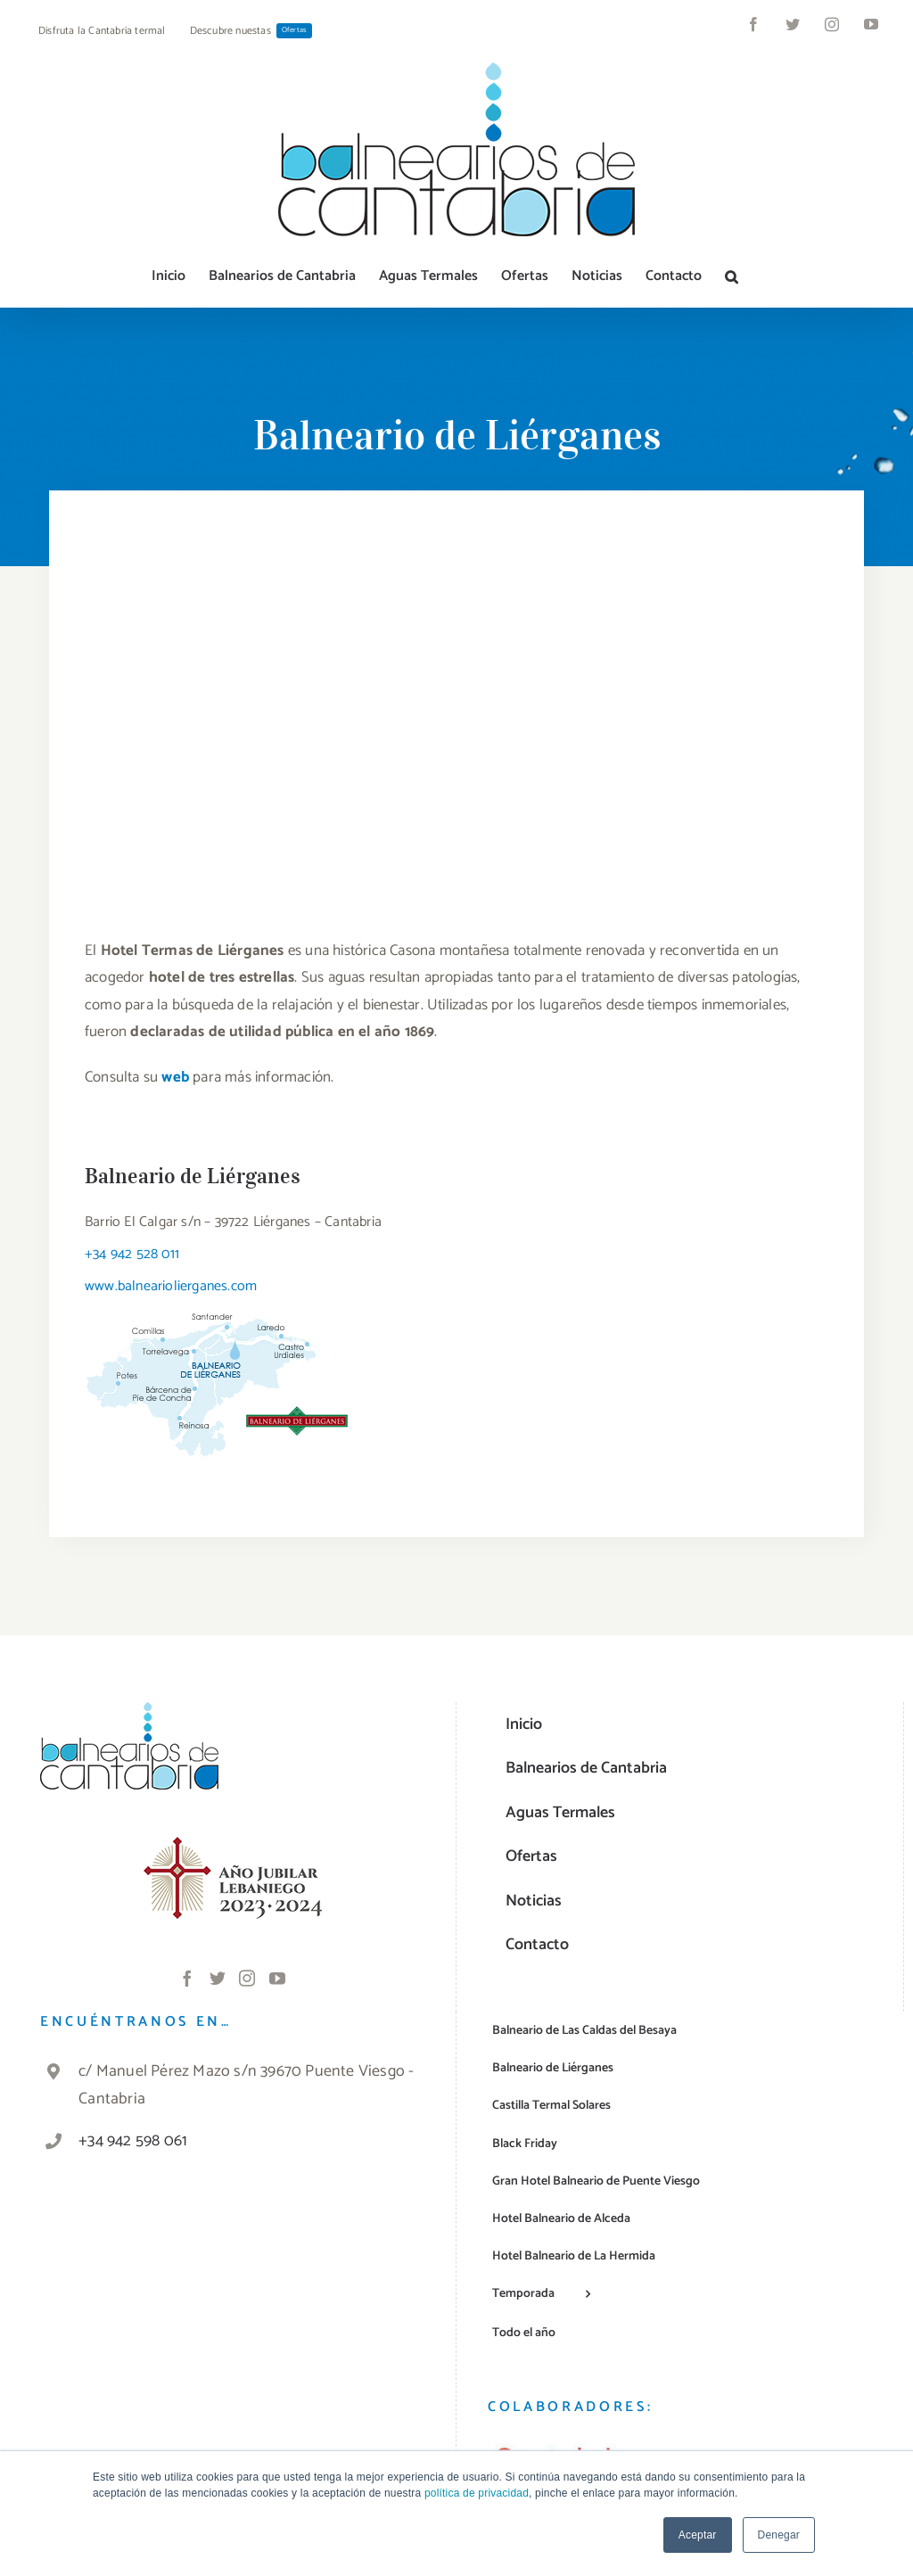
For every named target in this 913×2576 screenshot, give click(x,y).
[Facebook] (187, 1978)
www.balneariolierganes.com (171, 1286)
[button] (731, 276)
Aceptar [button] (698, 2535)
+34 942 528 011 (132, 1254)
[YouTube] (277, 1978)
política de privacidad (476, 2493)
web (175, 1077)
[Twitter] (218, 1978)
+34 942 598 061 (132, 2140)
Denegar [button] (779, 2535)
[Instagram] (247, 1978)
